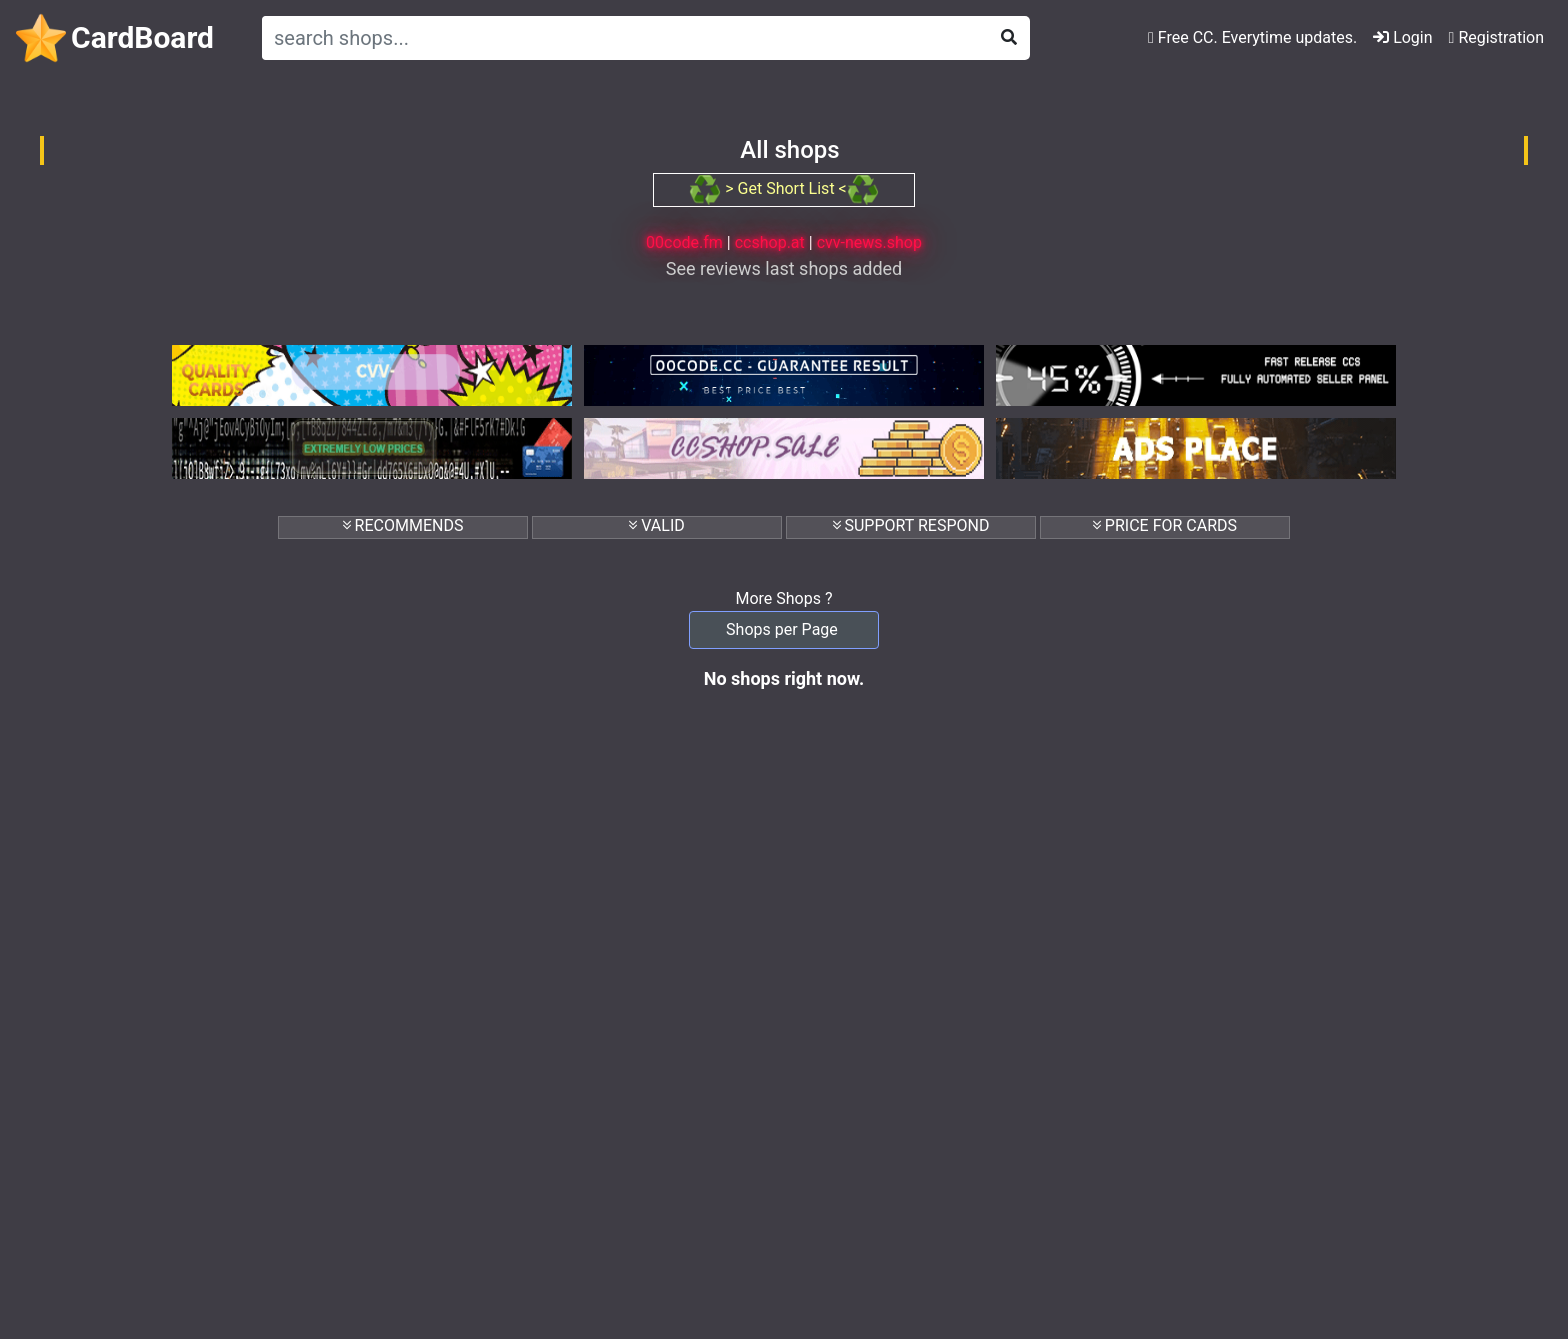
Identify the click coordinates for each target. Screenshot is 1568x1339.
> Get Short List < (783, 188)
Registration (1496, 37)
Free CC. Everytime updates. (1252, 37)
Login (1402, 37)
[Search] (621, 38)
